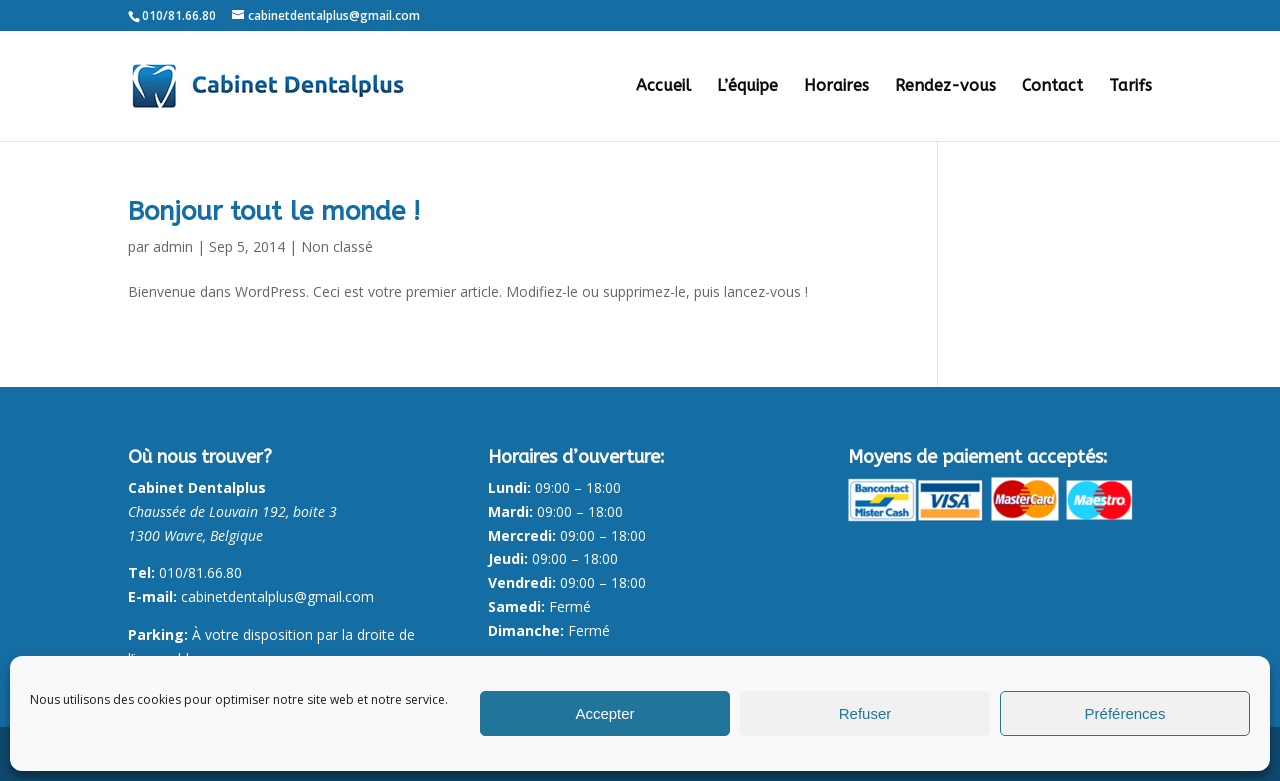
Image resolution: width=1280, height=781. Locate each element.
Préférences (1125, 713)
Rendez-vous (945, 87)
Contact (1052, 87)
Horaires (836, 87)
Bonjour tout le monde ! (274, 211)
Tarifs (1130, 87)
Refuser (865, 713)
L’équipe (747, 87)
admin (173, 246)
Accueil (663, 87)
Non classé (337, 246)
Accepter (604, 713)
